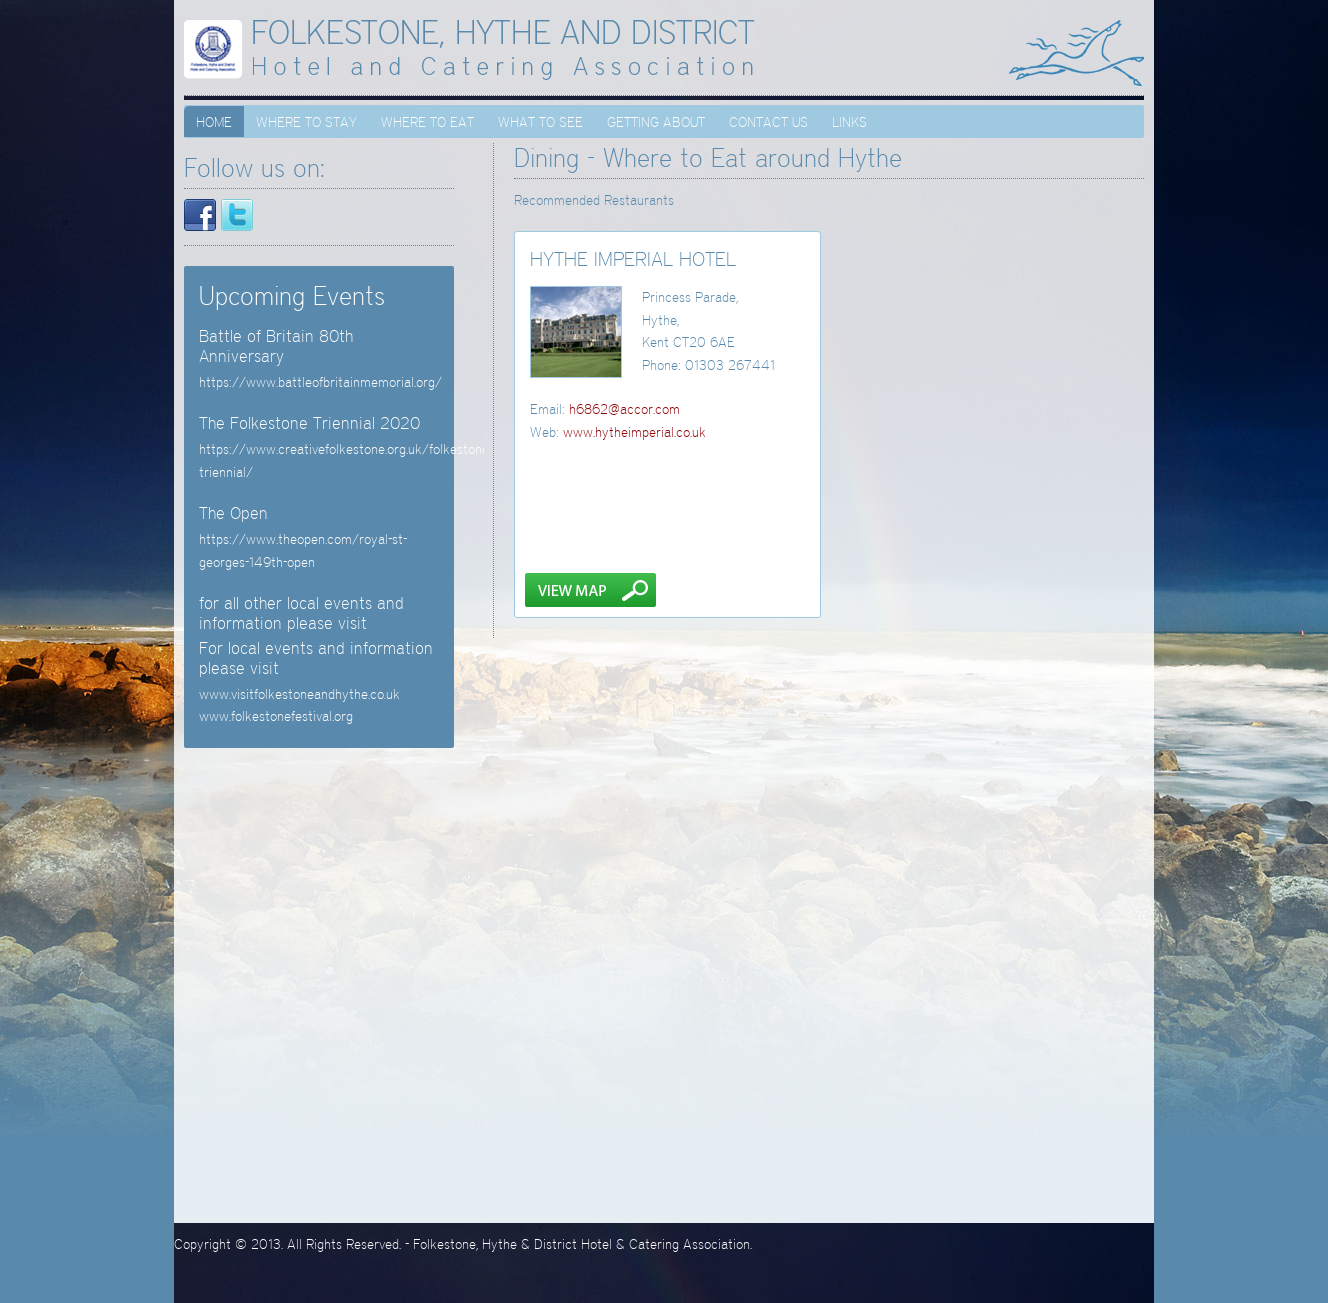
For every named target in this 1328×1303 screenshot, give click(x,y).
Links (849, 122)
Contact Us (768, 122)
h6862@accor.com (624, 409)
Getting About (656, 122)
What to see (540, 122)
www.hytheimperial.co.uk (634, 432)
